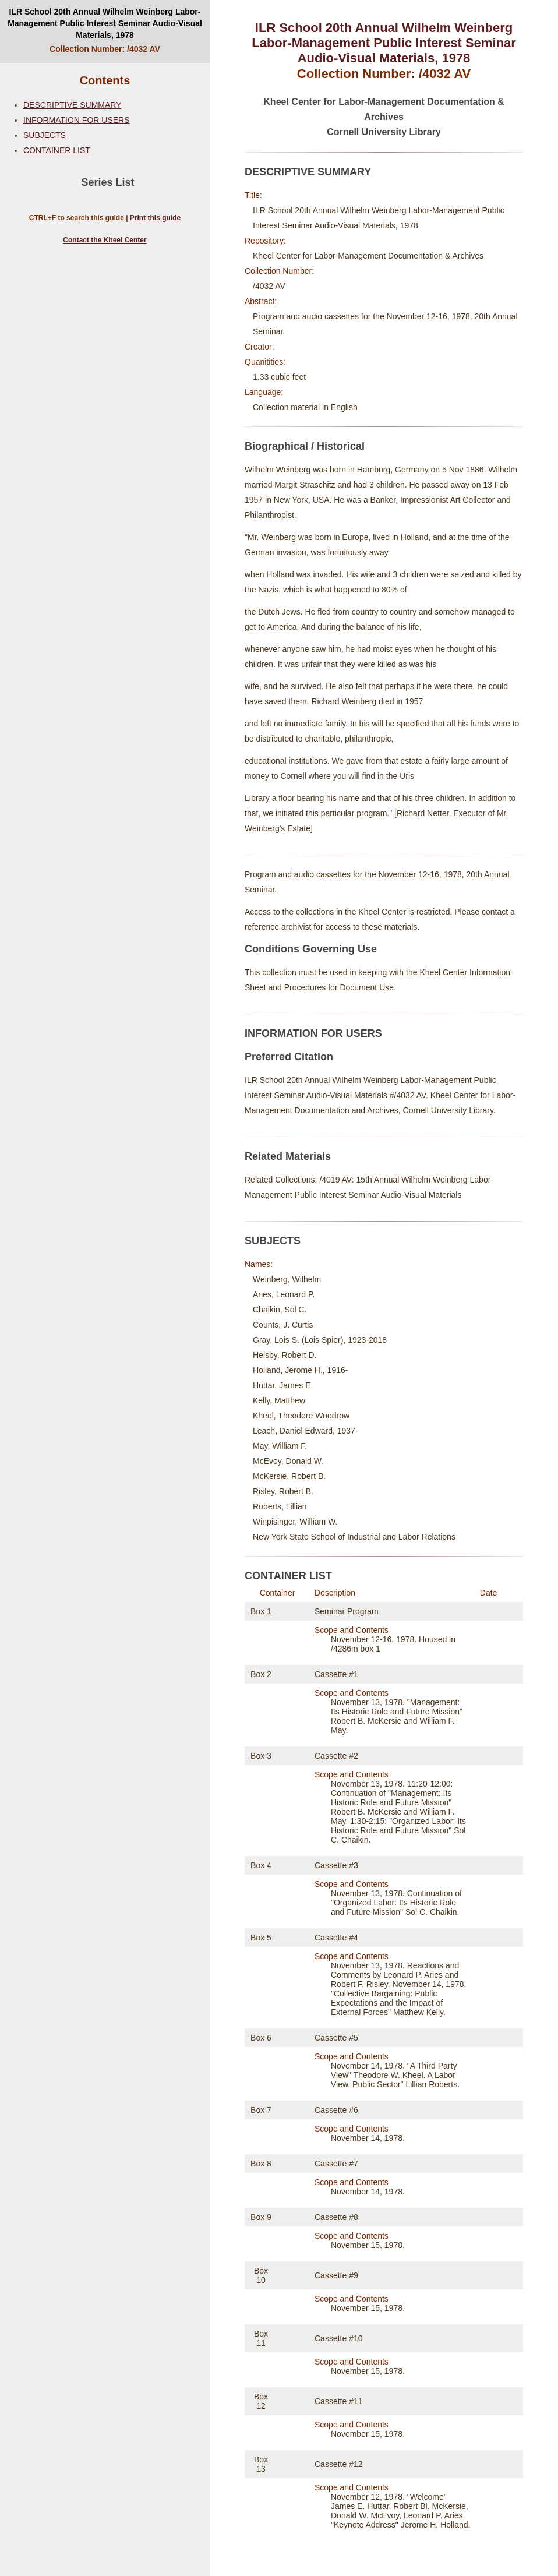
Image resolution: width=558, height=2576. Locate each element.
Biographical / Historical (305, 446)
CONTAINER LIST (56, 150)
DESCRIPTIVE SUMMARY (72, 105)
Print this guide (155, 218)
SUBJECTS (44, 135)
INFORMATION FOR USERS (76, 120)
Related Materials (288, 1156)
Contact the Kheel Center (104, 240)
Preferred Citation (289, 1057)
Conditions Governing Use (311, 949)
